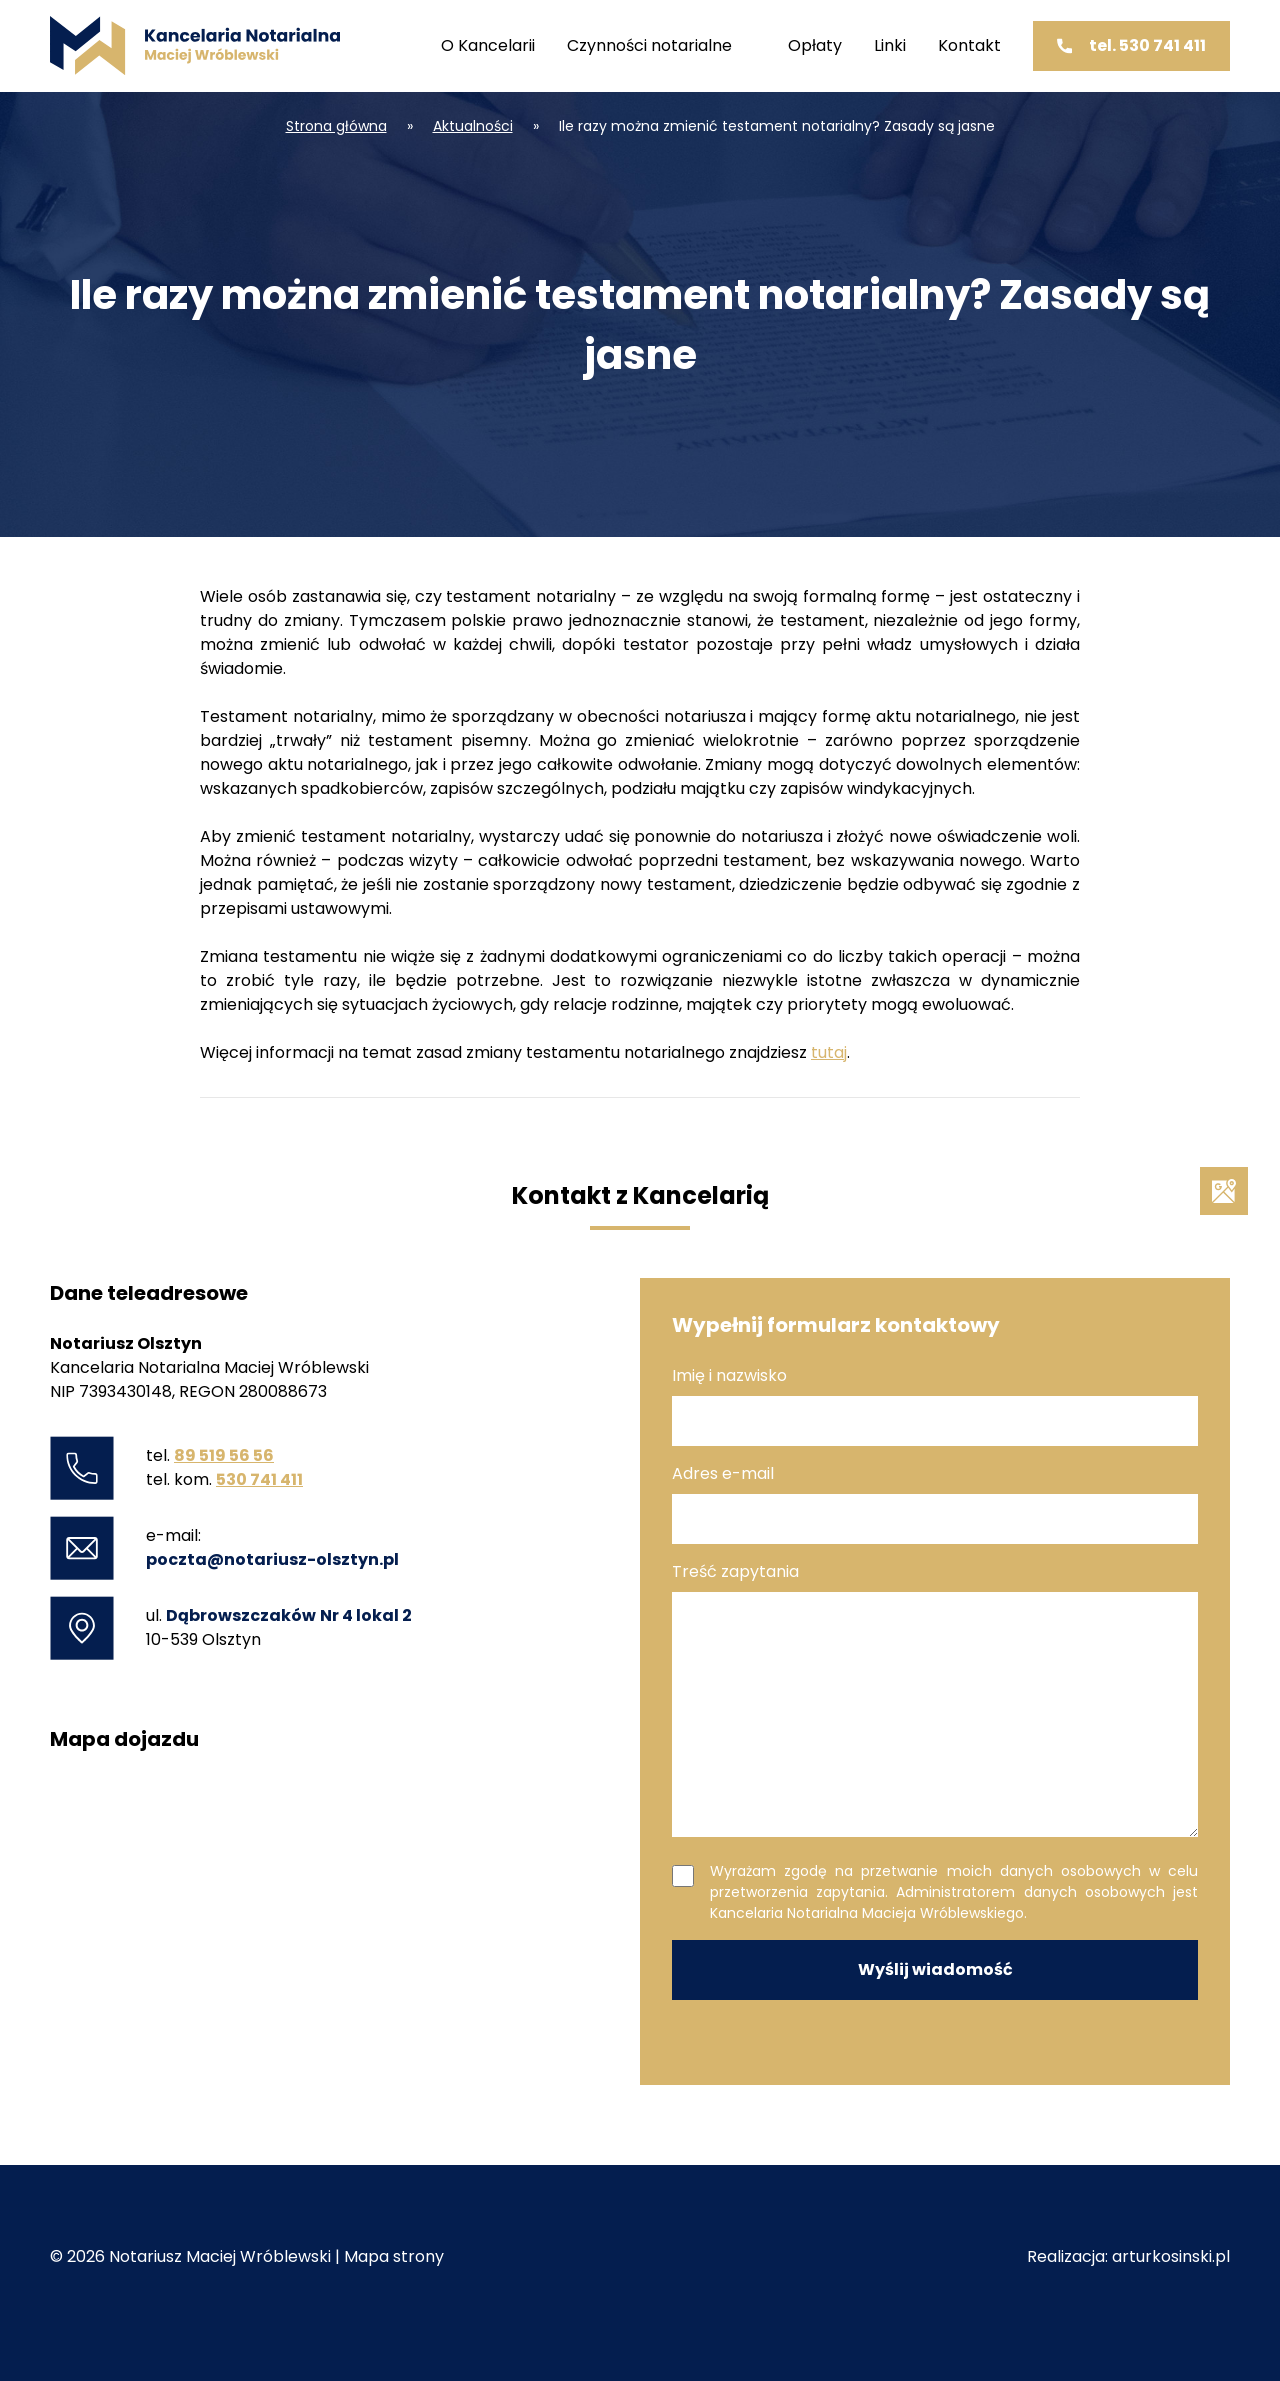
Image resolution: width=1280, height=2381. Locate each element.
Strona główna (336, 126)
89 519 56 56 (224, 1455)
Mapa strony (394, 2256)
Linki (890, 45)
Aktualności (473, 126)
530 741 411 (259, 1479)
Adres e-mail (935, 1503)
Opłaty (815, 45)
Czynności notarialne (649, 45)
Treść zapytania (935, 1698)
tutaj (829, 1052)
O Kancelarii (488, 45)
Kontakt (969, 45)
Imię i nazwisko (935, 1405)
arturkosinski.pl (1171, 2256)
